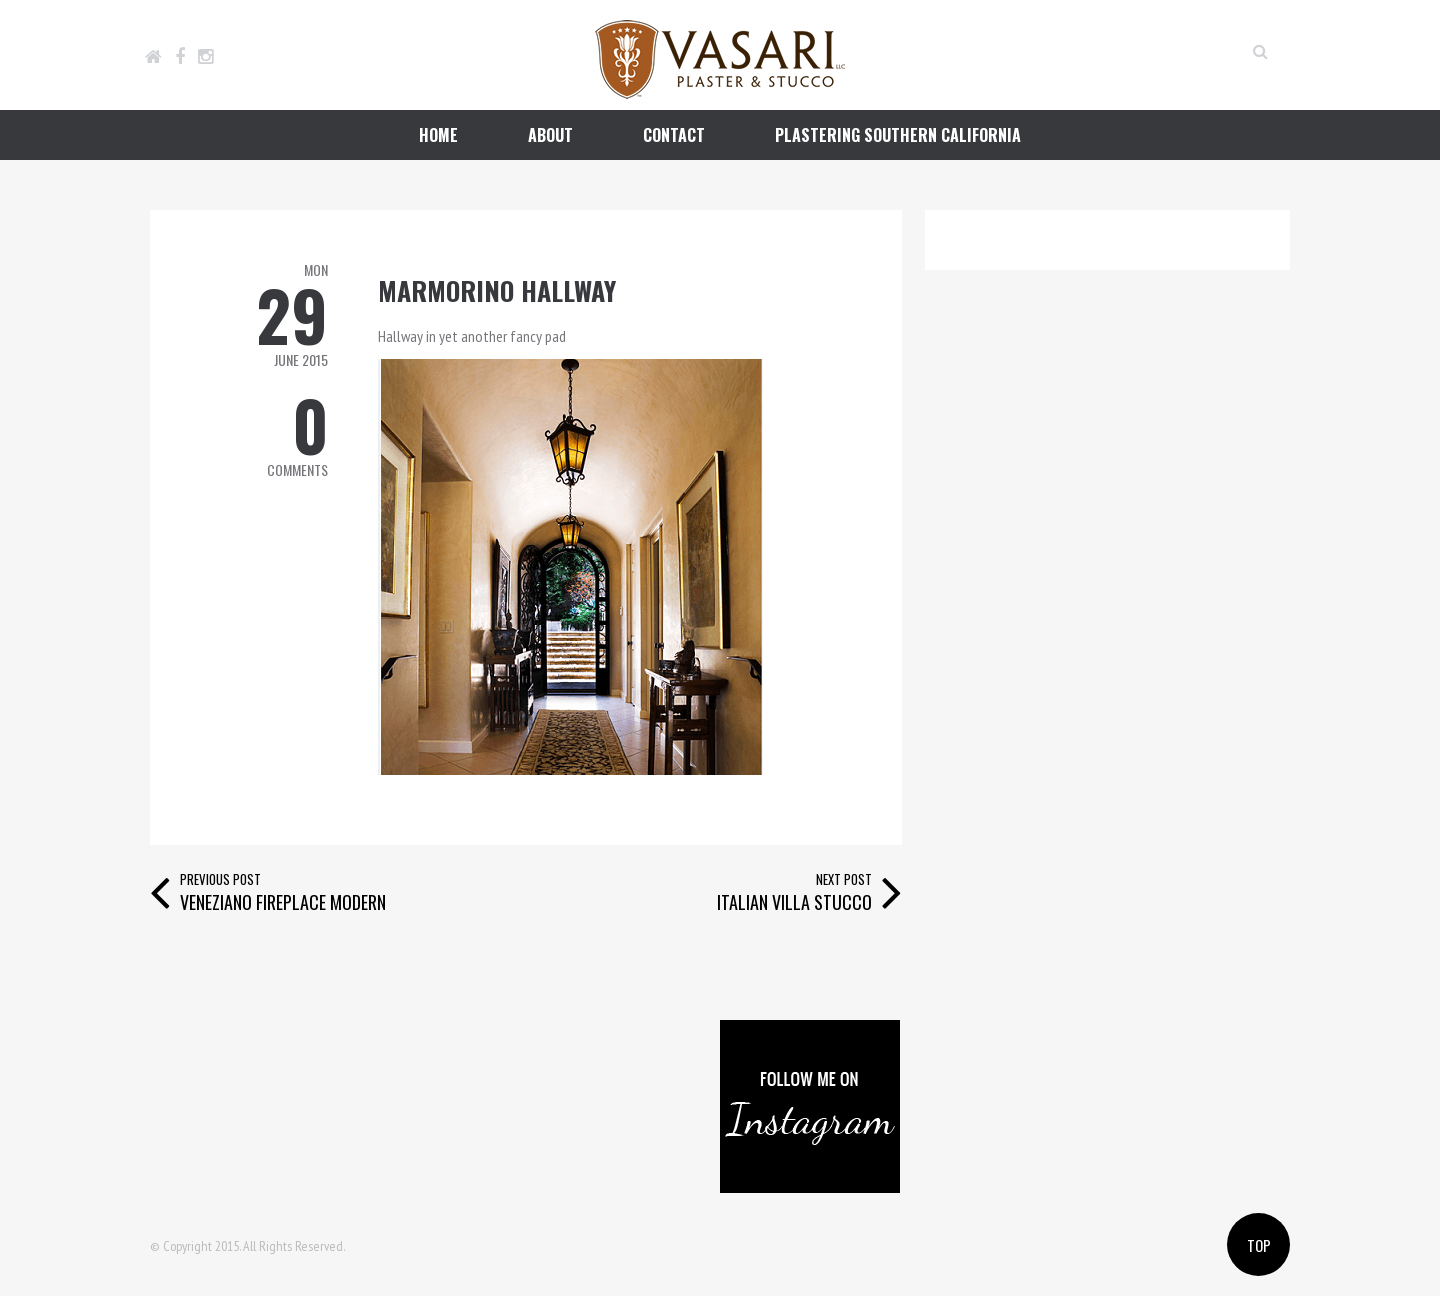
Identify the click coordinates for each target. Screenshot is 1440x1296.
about (550, 135)
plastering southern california (898, 135)
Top (1259, 1245)
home (438, 135)
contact (674, 135)
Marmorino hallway (497, 291)
